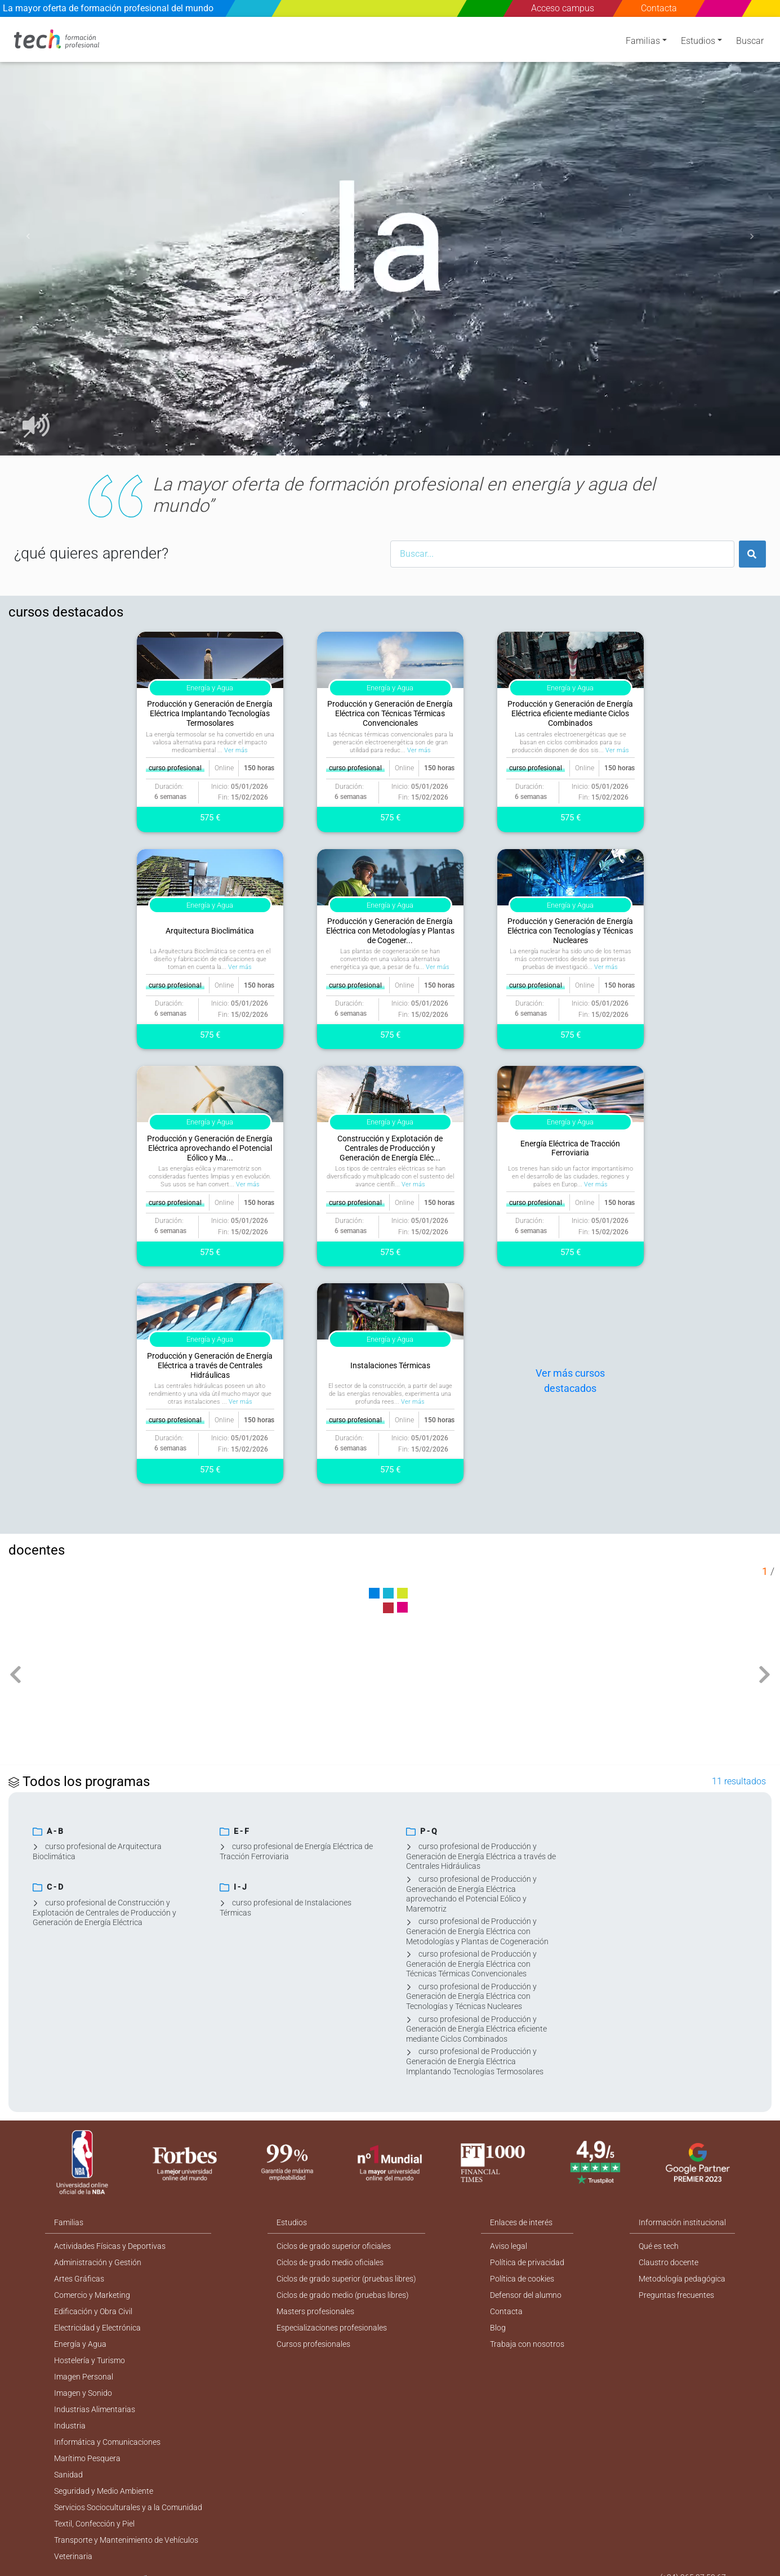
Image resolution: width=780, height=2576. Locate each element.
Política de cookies (522, 2278)
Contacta (659, 8)
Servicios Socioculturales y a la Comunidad (128, 2507)
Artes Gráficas (79, 2278)
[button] (28, 236)
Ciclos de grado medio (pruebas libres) (343, 2295)
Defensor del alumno (525, 2295)
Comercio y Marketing (92, 2295)
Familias (643, 40)
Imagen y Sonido (83, 2393)
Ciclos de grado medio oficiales (330, 2262)
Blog (498, 2327)
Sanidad (68, 2474)
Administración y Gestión (97, 2262)
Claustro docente (668, 2262)
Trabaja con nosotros (527, 2344)
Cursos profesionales (313, 2344)
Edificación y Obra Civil (93, 2311)
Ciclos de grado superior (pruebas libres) (346, 2278)
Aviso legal (508, 2246)
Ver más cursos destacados (570, 1380)
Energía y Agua (80, 2344)
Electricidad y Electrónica (97, 2327)
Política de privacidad (527, 2262)
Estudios (698, 40)
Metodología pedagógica (682, 2278)
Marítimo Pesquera (87, 2458)
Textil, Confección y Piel (94, 2523)
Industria (70, 2425)
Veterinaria (73, 2556)
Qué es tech (659, 2246)
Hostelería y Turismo (89, 2360)
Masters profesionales (315, 2311)
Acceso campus (562, 8)
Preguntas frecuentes (676, 2295)
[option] (390, 236)
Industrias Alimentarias (94, 2409)
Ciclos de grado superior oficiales (334, 2246)
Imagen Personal (83, 2376)
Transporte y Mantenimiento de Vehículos (126, 2539)
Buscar (750, 40)
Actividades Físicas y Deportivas (110, 2246)
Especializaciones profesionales (332, 2327)
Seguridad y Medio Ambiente (103, 2490)
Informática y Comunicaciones (107, 2441)
